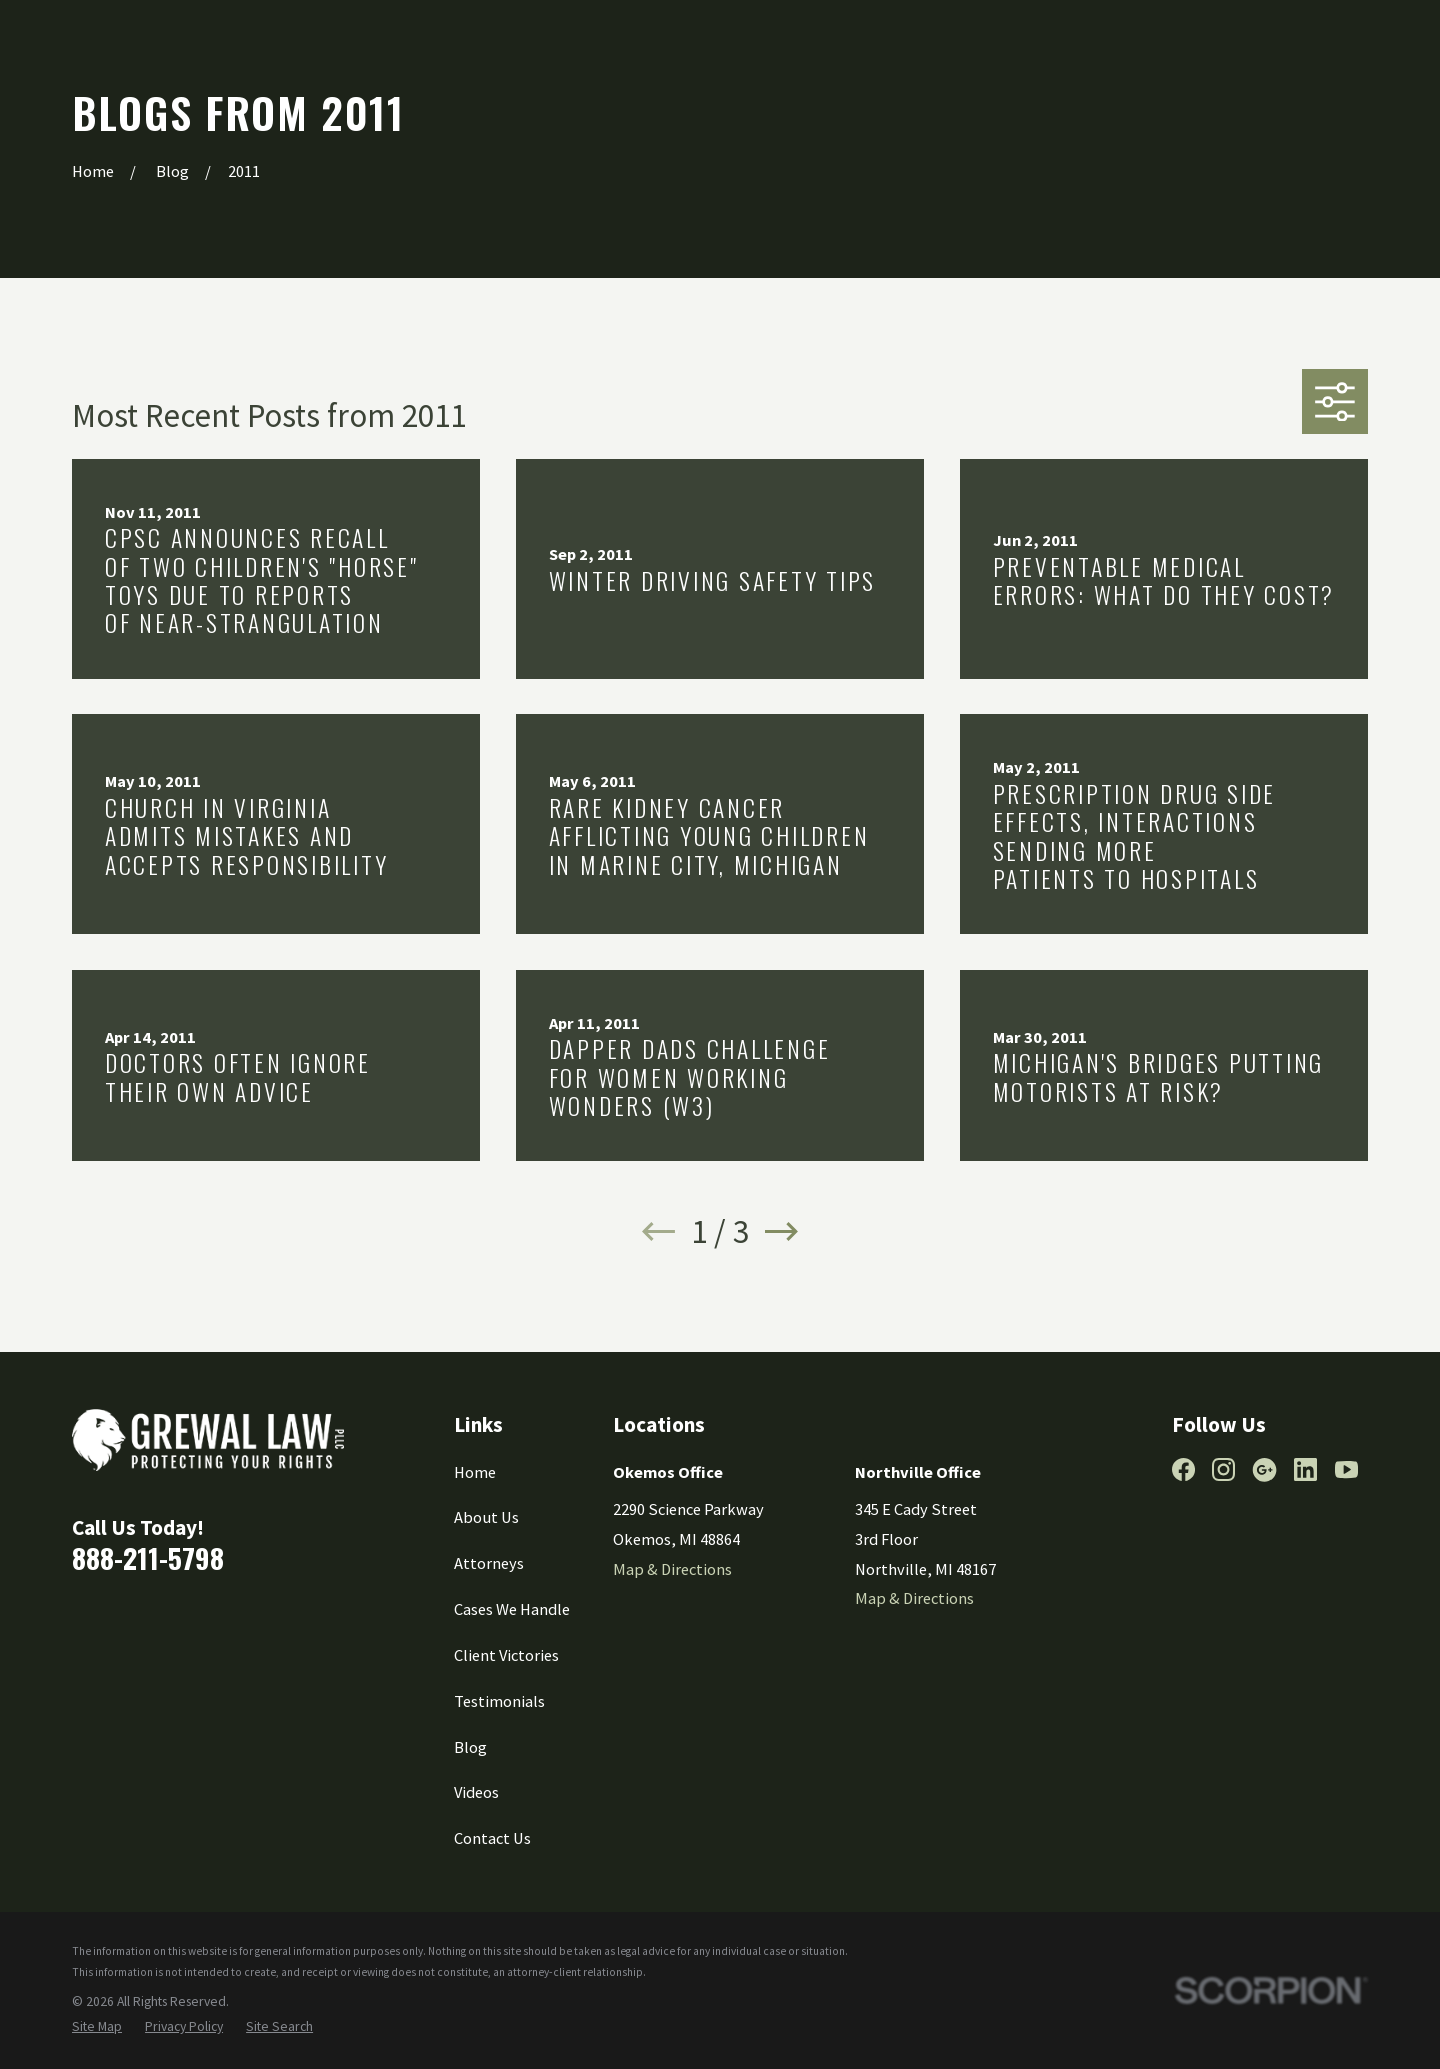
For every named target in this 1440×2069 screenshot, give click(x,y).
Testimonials (499, 1701)
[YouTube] (1346, 1469)
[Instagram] (1223, 1469)
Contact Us (492, 1838)
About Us (486, 1517)
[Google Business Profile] (1264, 1469)
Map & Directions (672, 1569)
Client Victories (506, 1655)
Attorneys (489, 1563)
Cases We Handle (512, 1609)
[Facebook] (1183, 1469)
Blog (470, 1747)
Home (475, 1472)
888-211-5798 (148, 1557)
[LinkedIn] (1305, 1469)
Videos (476, 1792)
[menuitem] (97, 2027)
